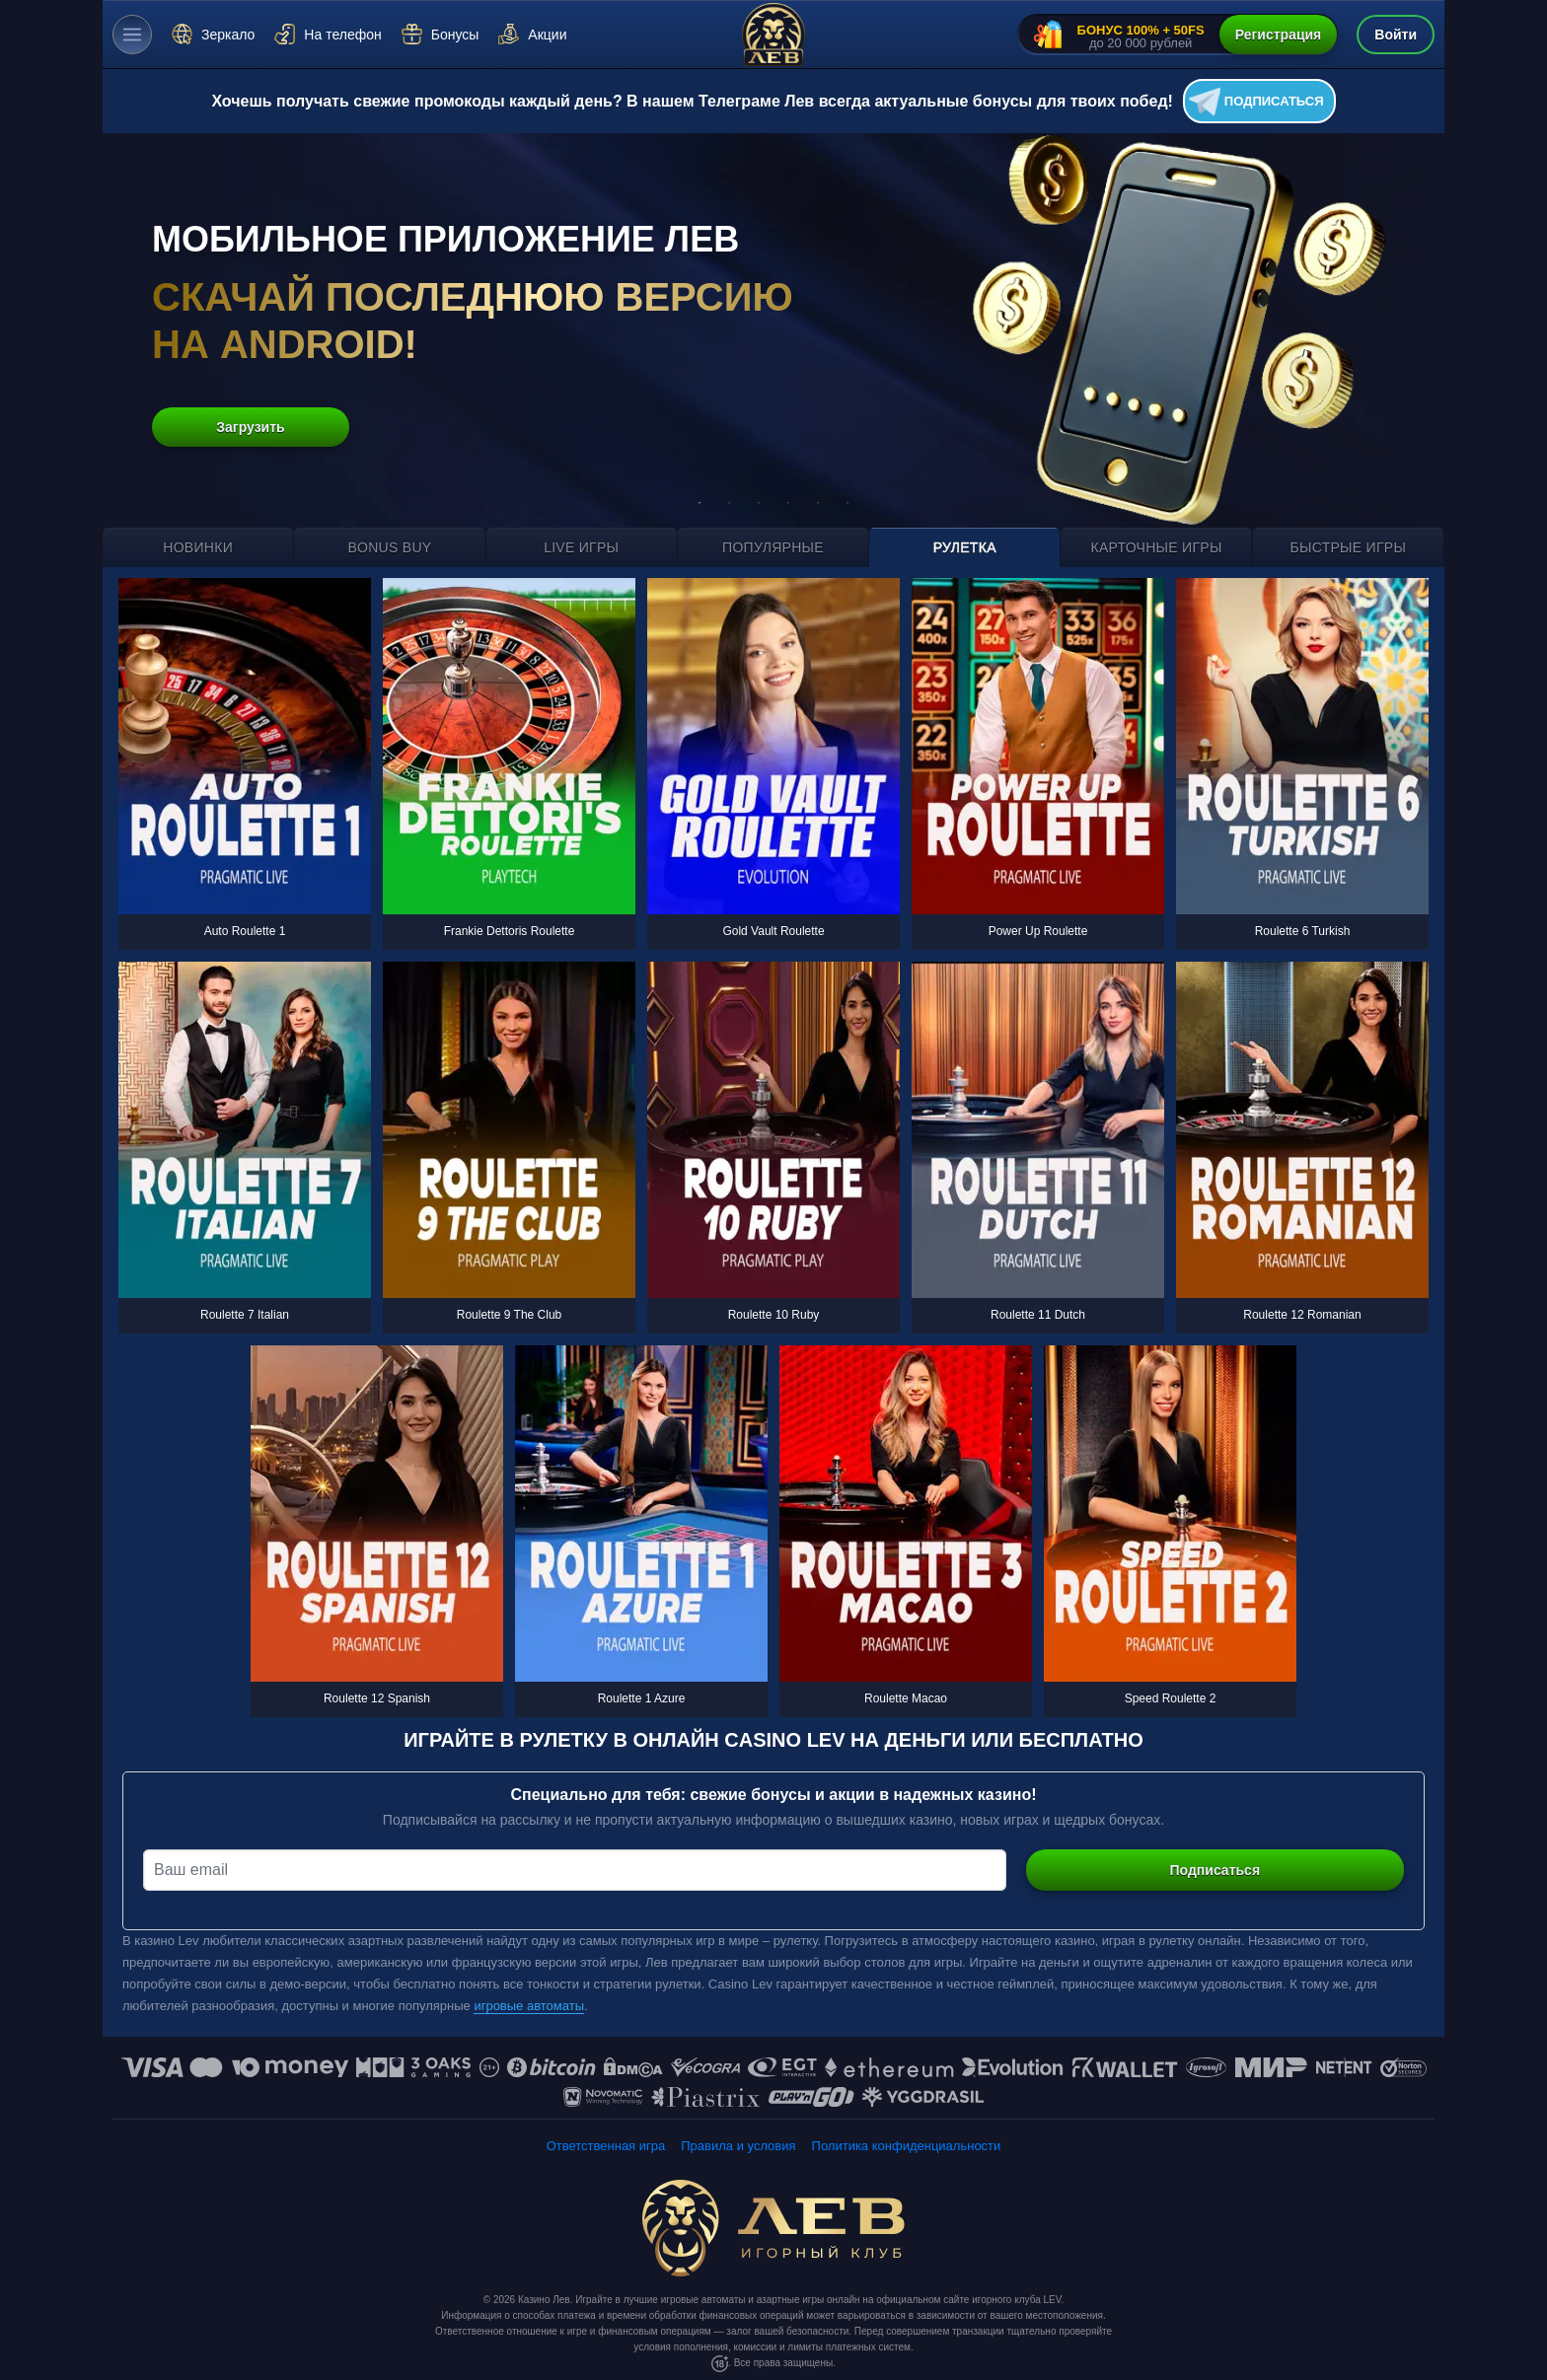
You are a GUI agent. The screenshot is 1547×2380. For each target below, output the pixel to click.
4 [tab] (788, 503)
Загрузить (250, 427)
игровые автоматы (529, 2005)
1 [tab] (699, 503)
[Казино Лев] (773, 34)
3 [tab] (759, 503)
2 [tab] (729, 503)
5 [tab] (818, 503)
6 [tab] (847, 503)
